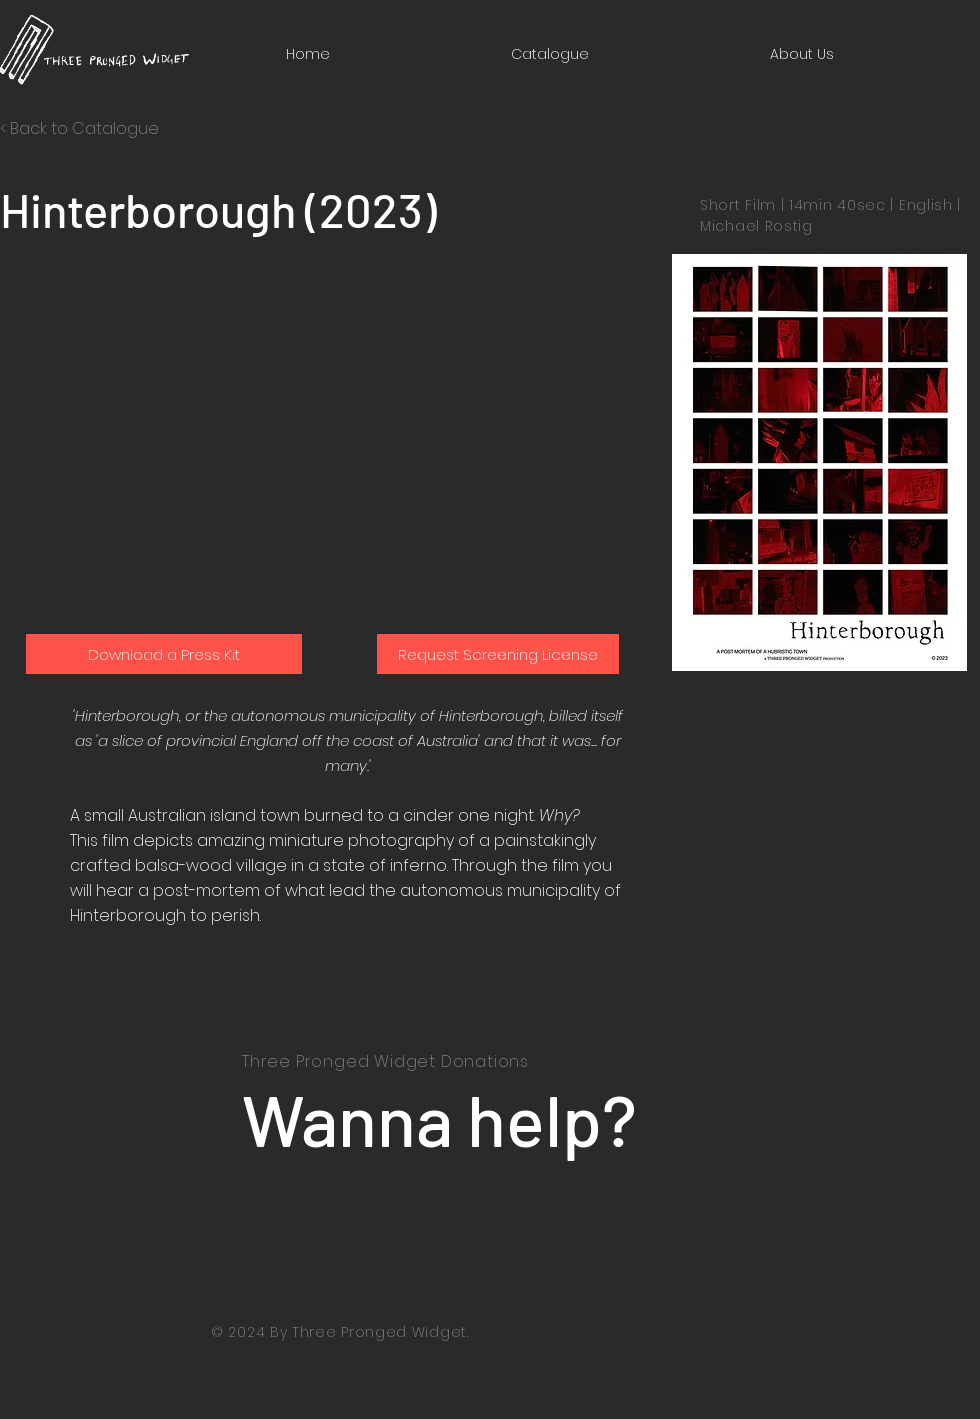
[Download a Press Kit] (164, 654)
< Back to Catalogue (79, 128)
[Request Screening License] (498, 654)
